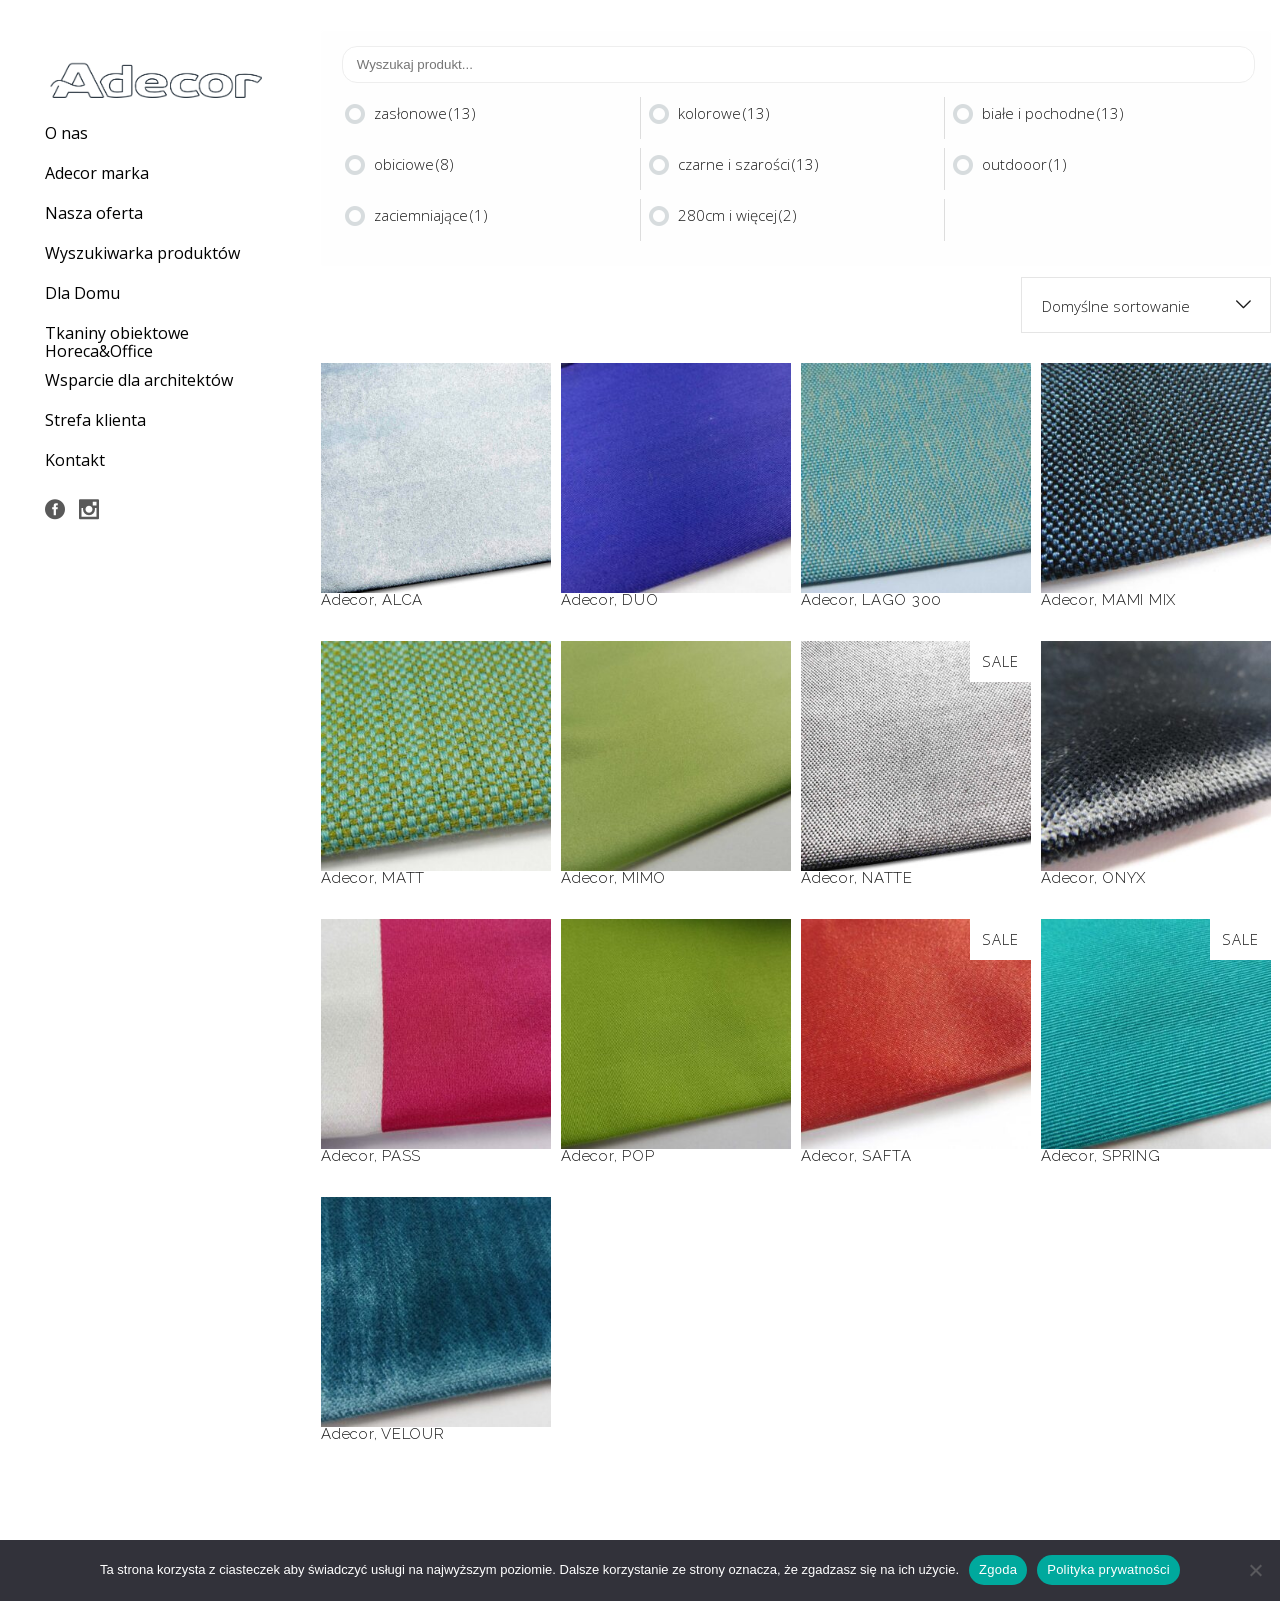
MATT (403, 878)
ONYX (1124, 878)
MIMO (644, 878)
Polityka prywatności (1108, 1569)
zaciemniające (431, 215)
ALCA (402, 600)
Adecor (347, 600)
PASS (401, 1156)
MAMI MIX (1139, 600)
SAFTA (887, 1156)
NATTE (887, 878)
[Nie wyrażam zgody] (1255, 1570)
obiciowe (414, 164)
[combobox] (1146, 305)
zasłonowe (425, 113)
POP (638, 1156)
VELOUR (413, 1434)
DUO (640, 600)
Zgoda (998, 1569)
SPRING (1131, 1156)
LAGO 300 (902, 600)
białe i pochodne (1053, 113)
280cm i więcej (737, 215)
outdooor (1024, 164)
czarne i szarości (748, 164)
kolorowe (724, 113)
